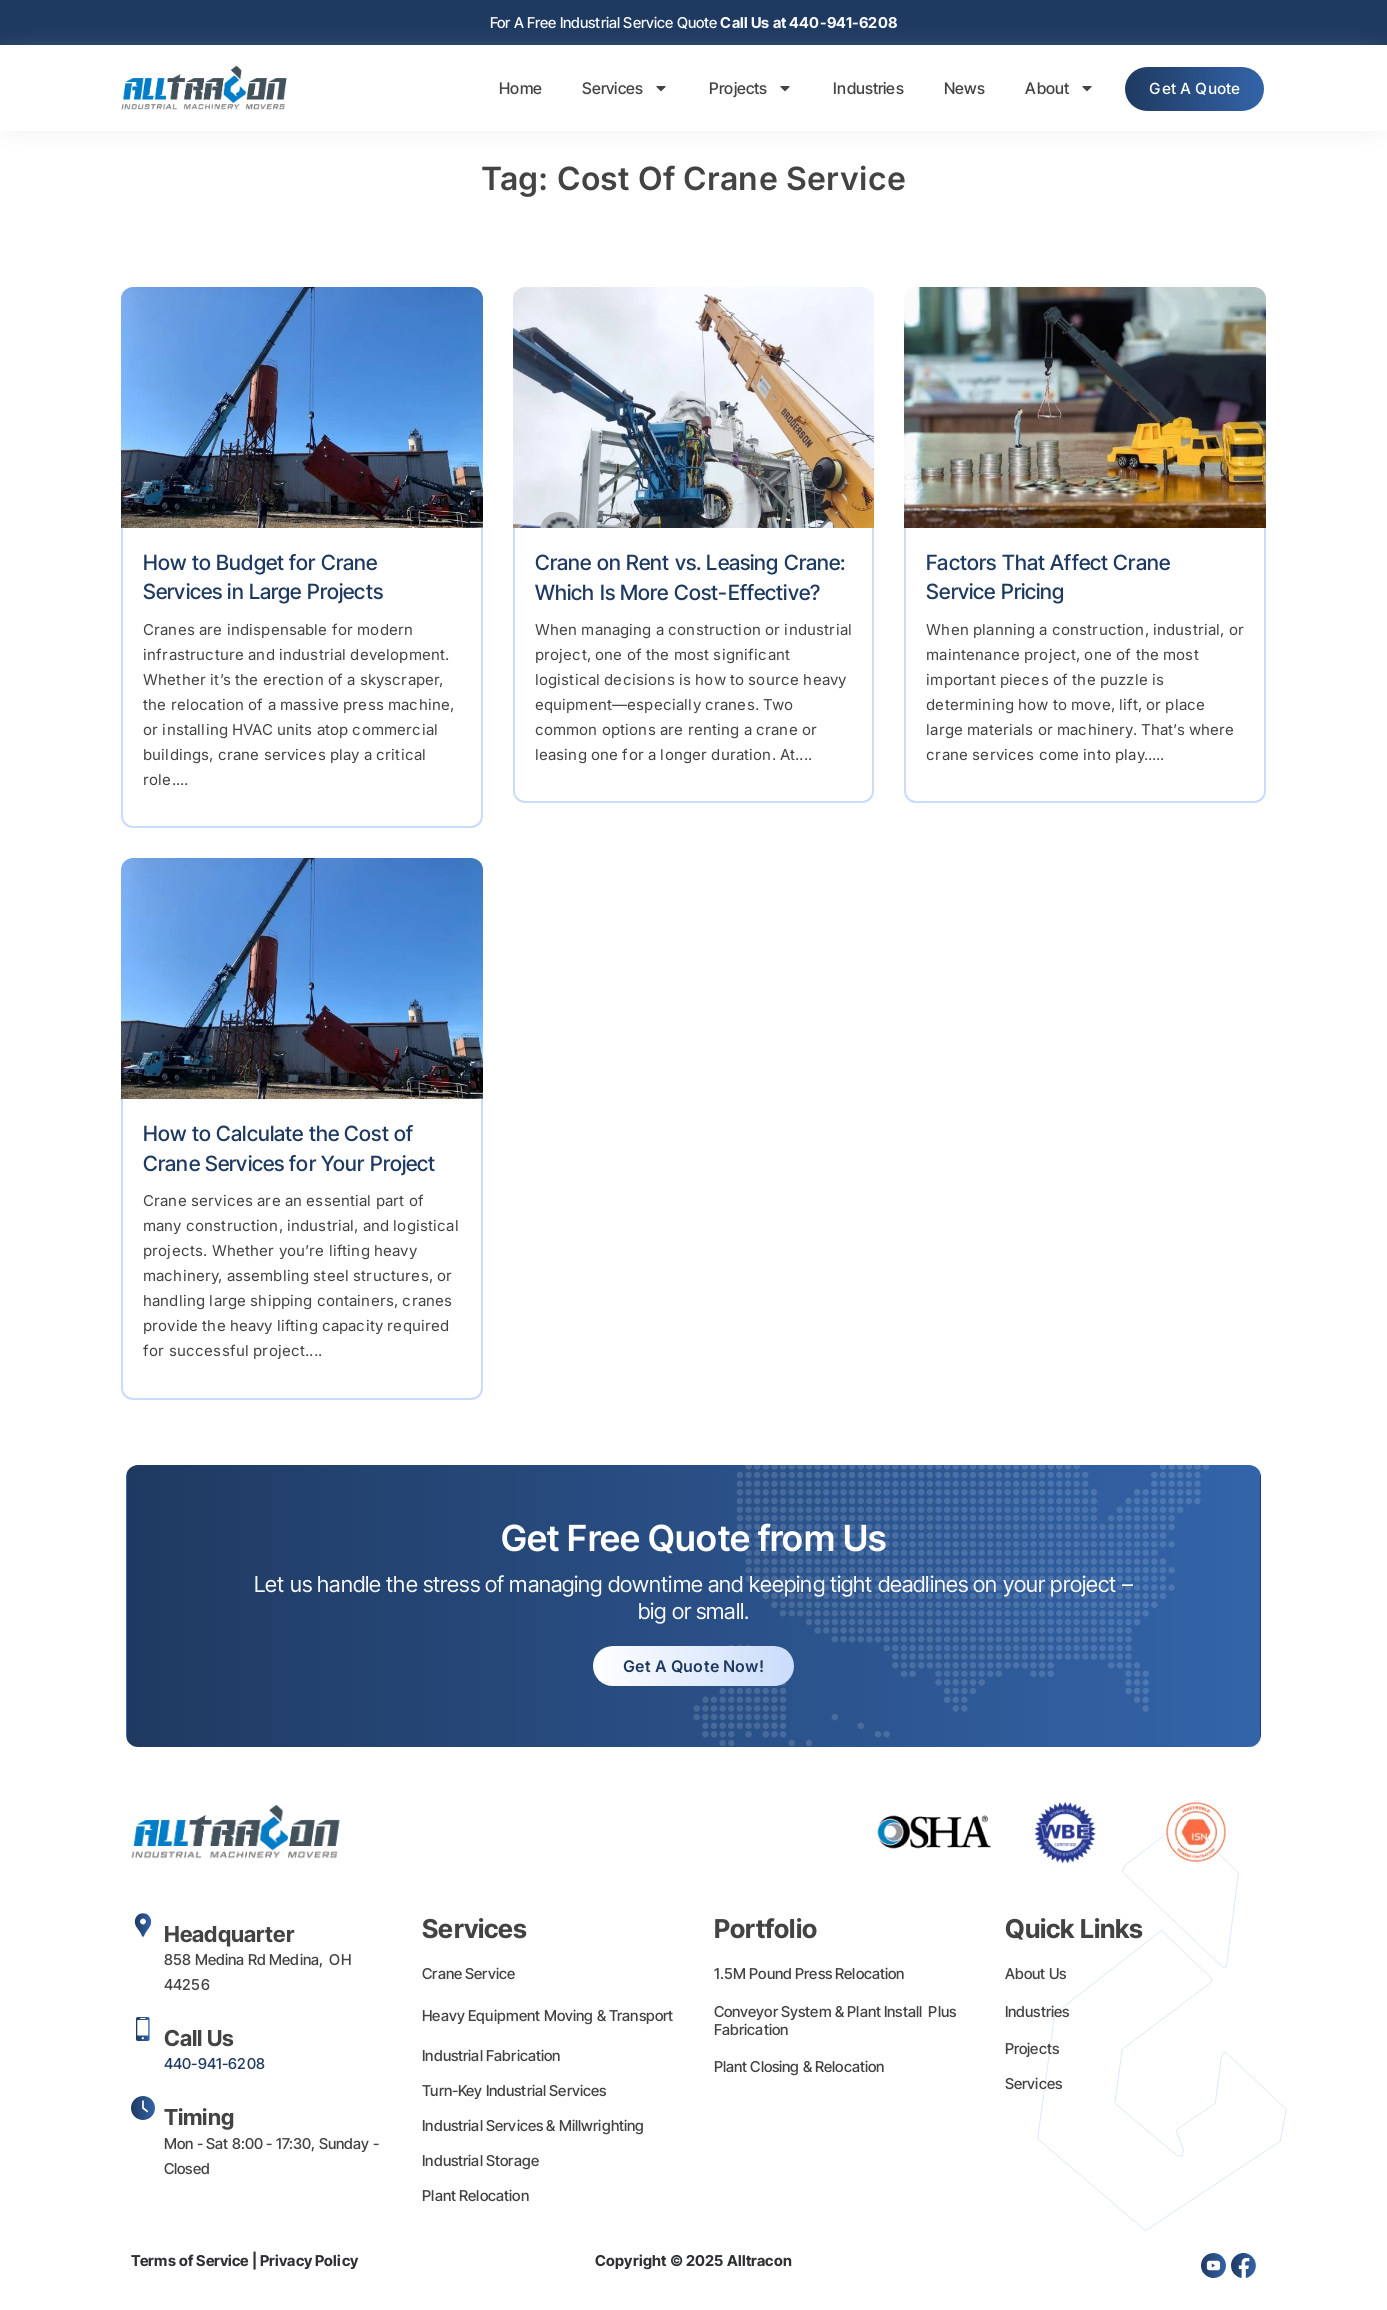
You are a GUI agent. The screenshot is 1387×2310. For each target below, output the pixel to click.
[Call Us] (143, 2031)
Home (507, 90)
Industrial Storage (480, 2162)
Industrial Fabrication (491, 2057)
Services (611, 90)
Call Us (199, 2040)
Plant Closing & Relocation (799, 2068)
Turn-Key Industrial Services (514, 2092)
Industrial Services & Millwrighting (533, 2127)
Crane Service (468, 1975)
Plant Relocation (475, 2197)
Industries (855, 90)
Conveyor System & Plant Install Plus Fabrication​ (835, 2022)
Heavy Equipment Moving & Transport (547, 2017)
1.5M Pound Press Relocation (809, 1975)
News (951, 90)
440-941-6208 (214, 2065)
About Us (1035, 1975)
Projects (737, 90)
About (1047, 90)
